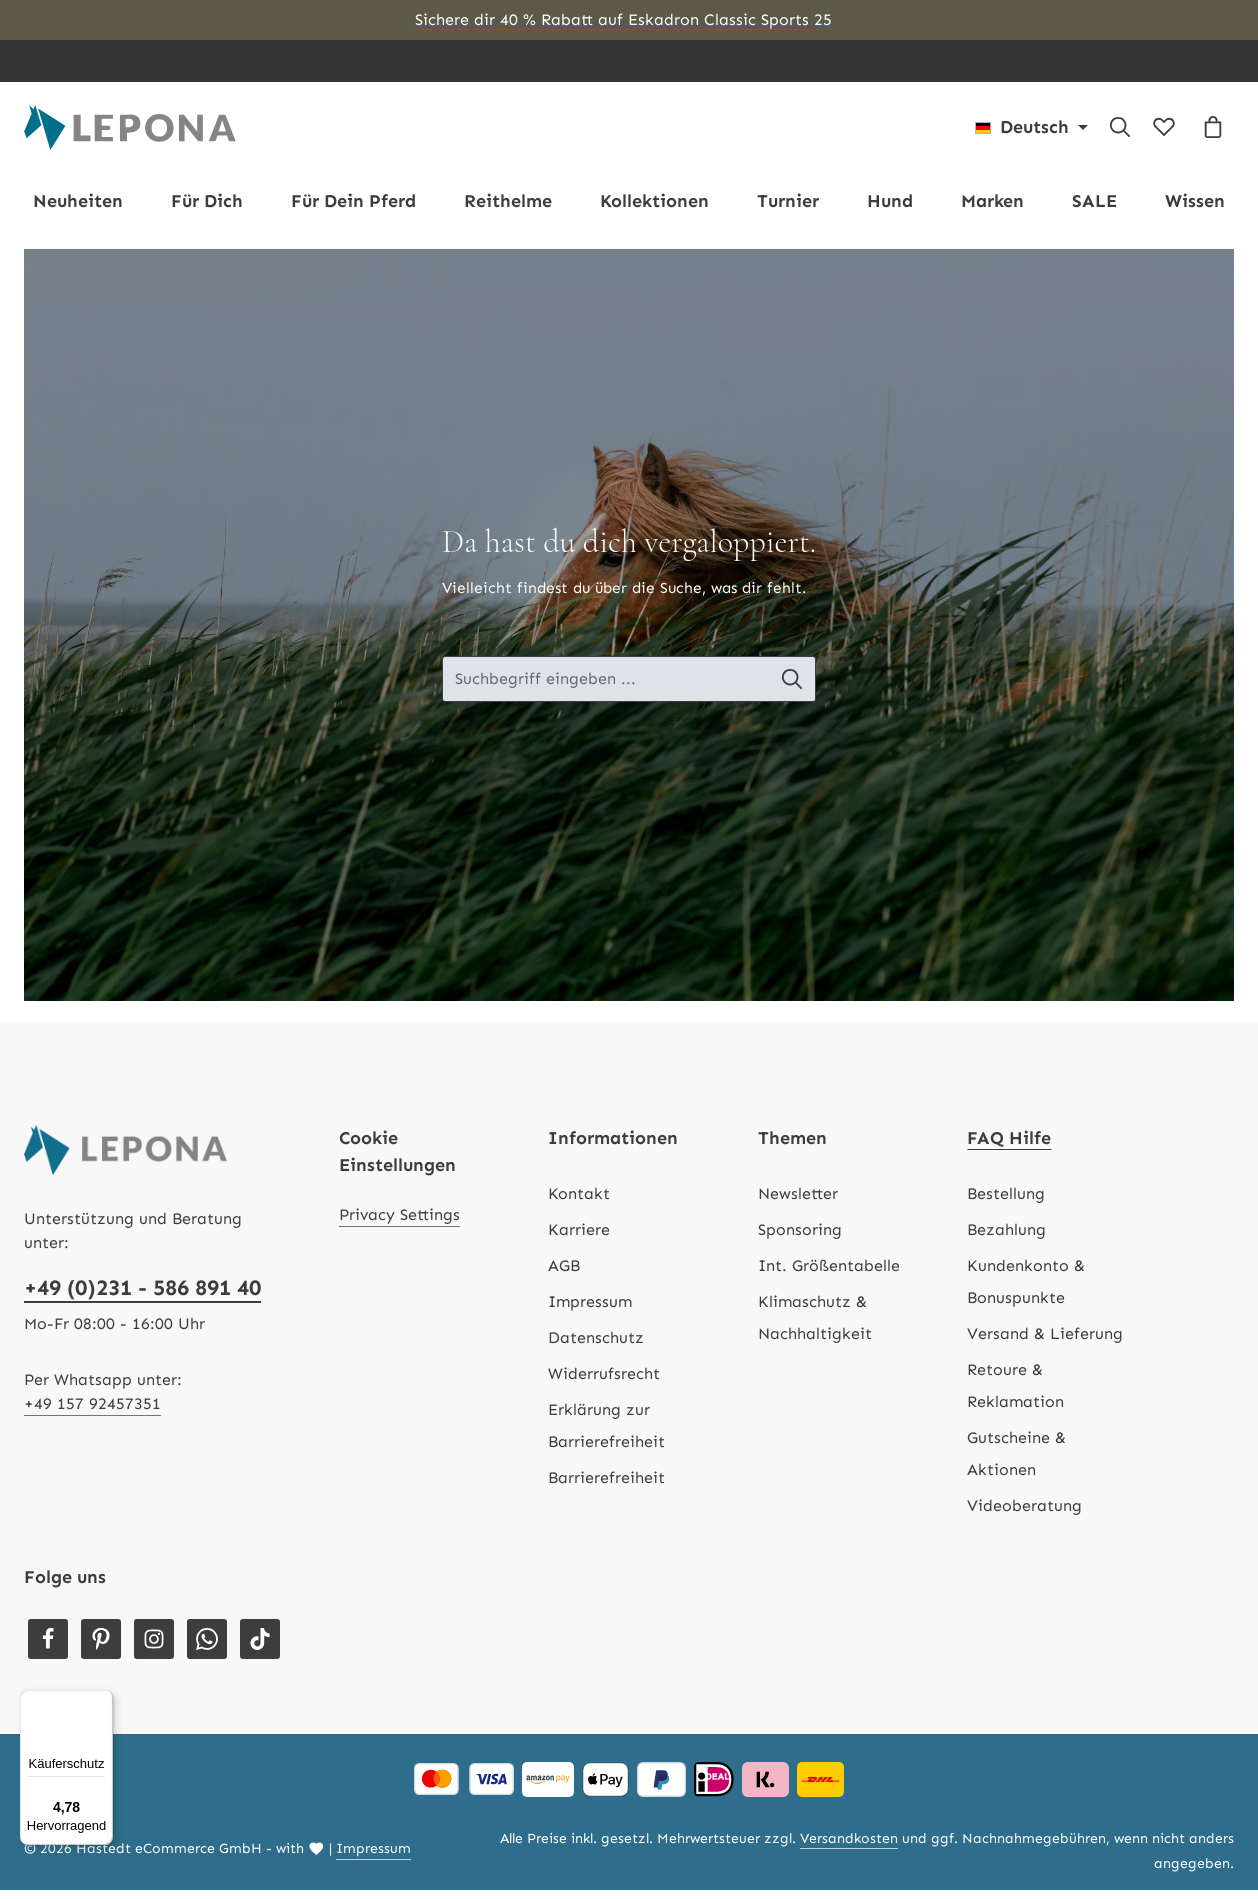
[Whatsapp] (207, 1648)
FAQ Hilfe (1009, 1147)
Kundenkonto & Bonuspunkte (1026, 1290)
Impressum (590, 1310)
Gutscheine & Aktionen (1016, 1462)
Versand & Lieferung (1045, 1342)
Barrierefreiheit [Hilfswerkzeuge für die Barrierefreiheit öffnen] (606, 1486)
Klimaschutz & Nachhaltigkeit (815, 1326)
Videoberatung (1024, 1514)
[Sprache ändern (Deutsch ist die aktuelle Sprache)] (1031, 132)
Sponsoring (800, 1238)
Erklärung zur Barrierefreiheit (606, 1434)
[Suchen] (1120, 132)
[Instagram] (154, 1648)
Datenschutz (596, 1346)
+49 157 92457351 (92, 1412)
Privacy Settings (399, 1223)
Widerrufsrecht (604, 1382)
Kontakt (579, 1202)
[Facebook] (48, 1648)
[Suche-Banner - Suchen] (794, 689)
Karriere (579, 1238)
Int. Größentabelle (829, 1274)
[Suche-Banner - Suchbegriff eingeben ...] (606, 689)
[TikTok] (260, 1648)
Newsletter (798, 1202)
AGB (564, 1274)
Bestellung (1006, 1202)
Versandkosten (849, 1847)
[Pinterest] (101, 1648)
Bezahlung (1006, 1238)
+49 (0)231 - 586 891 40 (142, 1296)
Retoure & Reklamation (1015, 1394)
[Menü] (101, 1702)
